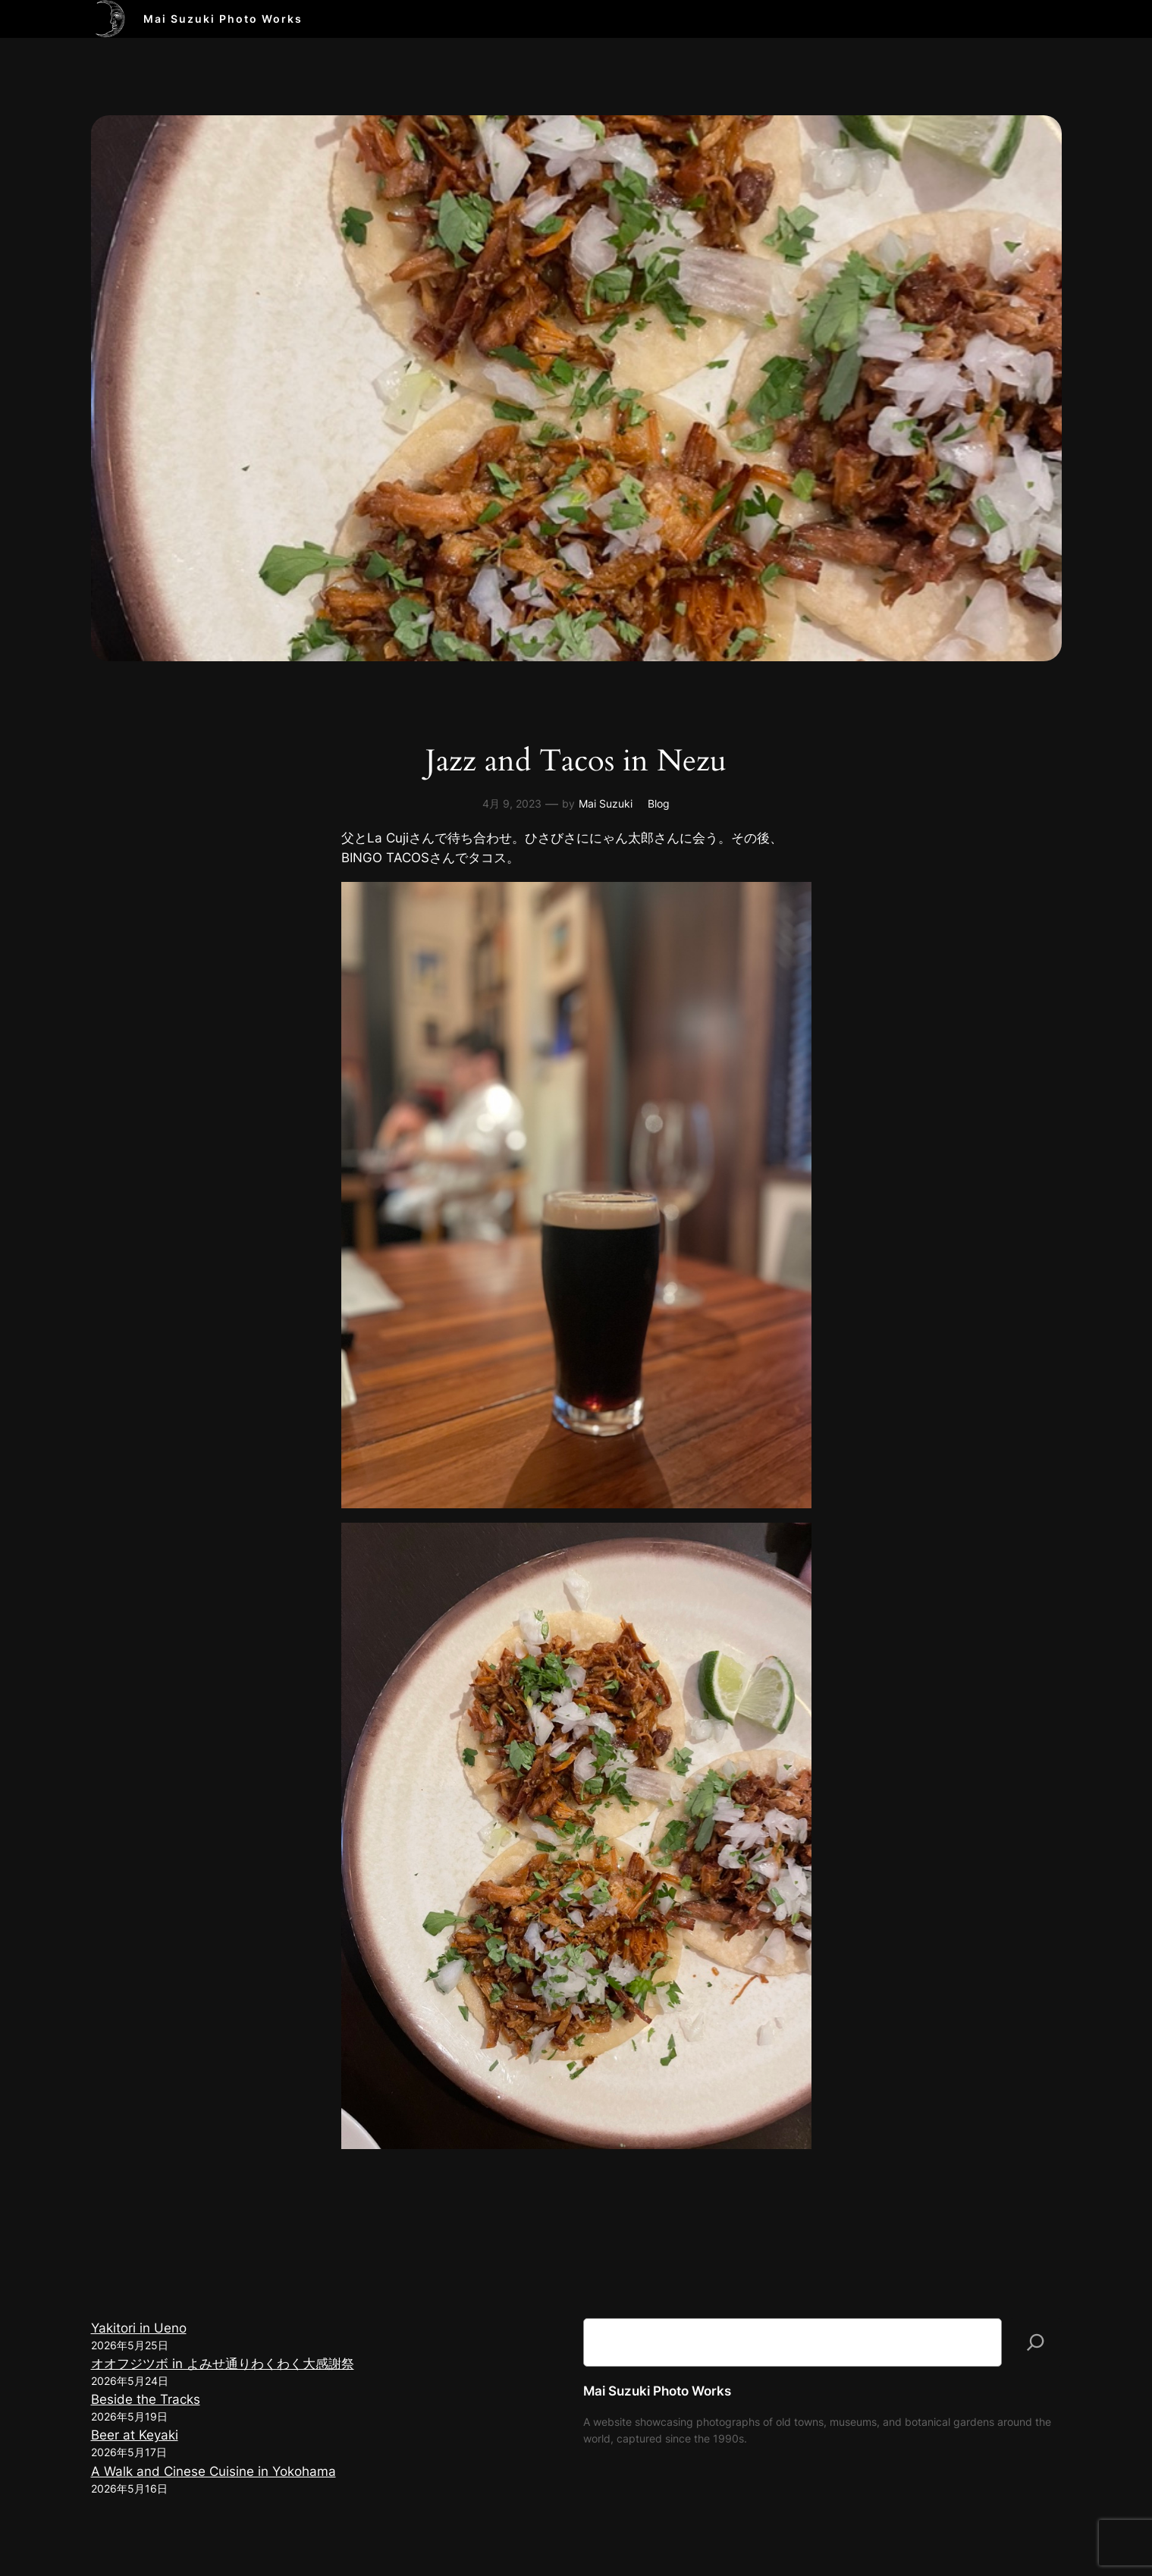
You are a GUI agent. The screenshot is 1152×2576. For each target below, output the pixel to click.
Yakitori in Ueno (139, 2328)
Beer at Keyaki (134, 2435)
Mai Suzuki (606, 803)
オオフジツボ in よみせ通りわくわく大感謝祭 (222, 2363)
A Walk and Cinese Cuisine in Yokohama (213, 2471)
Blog (659, 803)
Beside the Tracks (145, 2399)
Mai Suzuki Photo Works (223, 18)
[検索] (1035, 2342)
